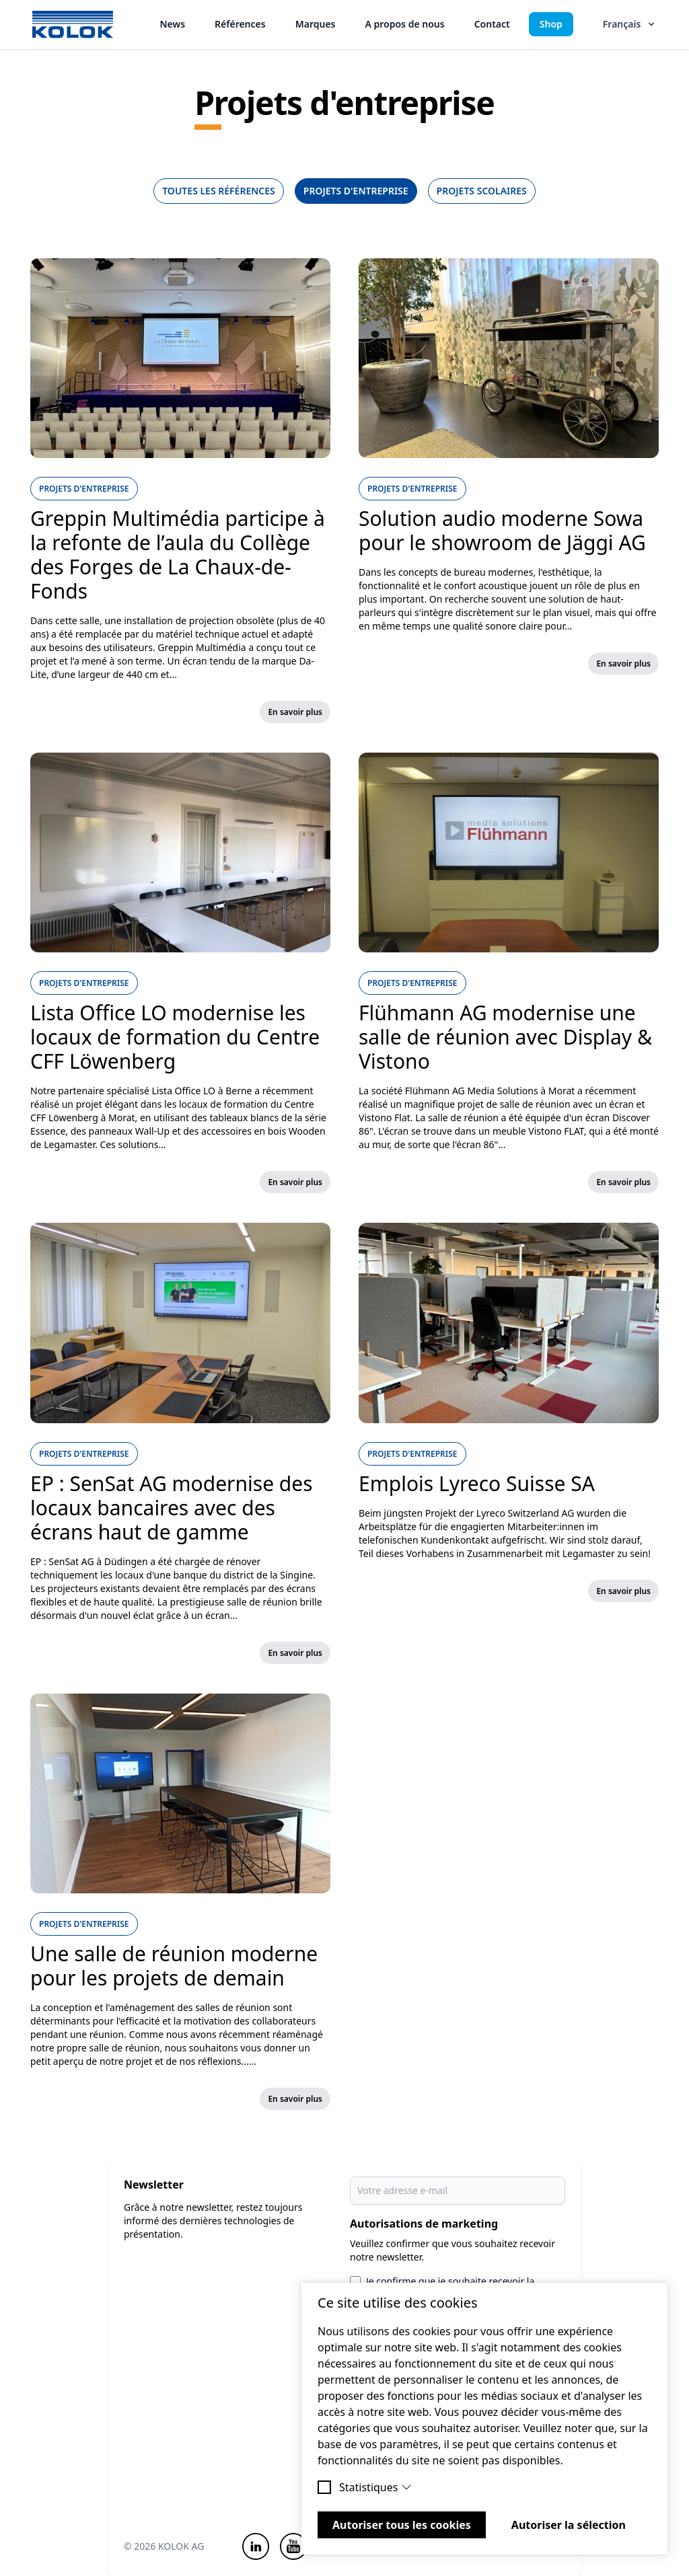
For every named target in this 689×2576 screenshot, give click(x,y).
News (173, 23)
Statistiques (375, 2487)
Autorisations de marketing (424, 2223)
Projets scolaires (482, 190)
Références (240, 23)
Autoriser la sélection (568, 2524)
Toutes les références (218, 190)
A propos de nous (404, 23)
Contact (492, 23)
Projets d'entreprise (355, 190)
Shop (551, 23)
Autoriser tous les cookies (401, 2524)
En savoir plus (295, 712)
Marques (315, 23)
